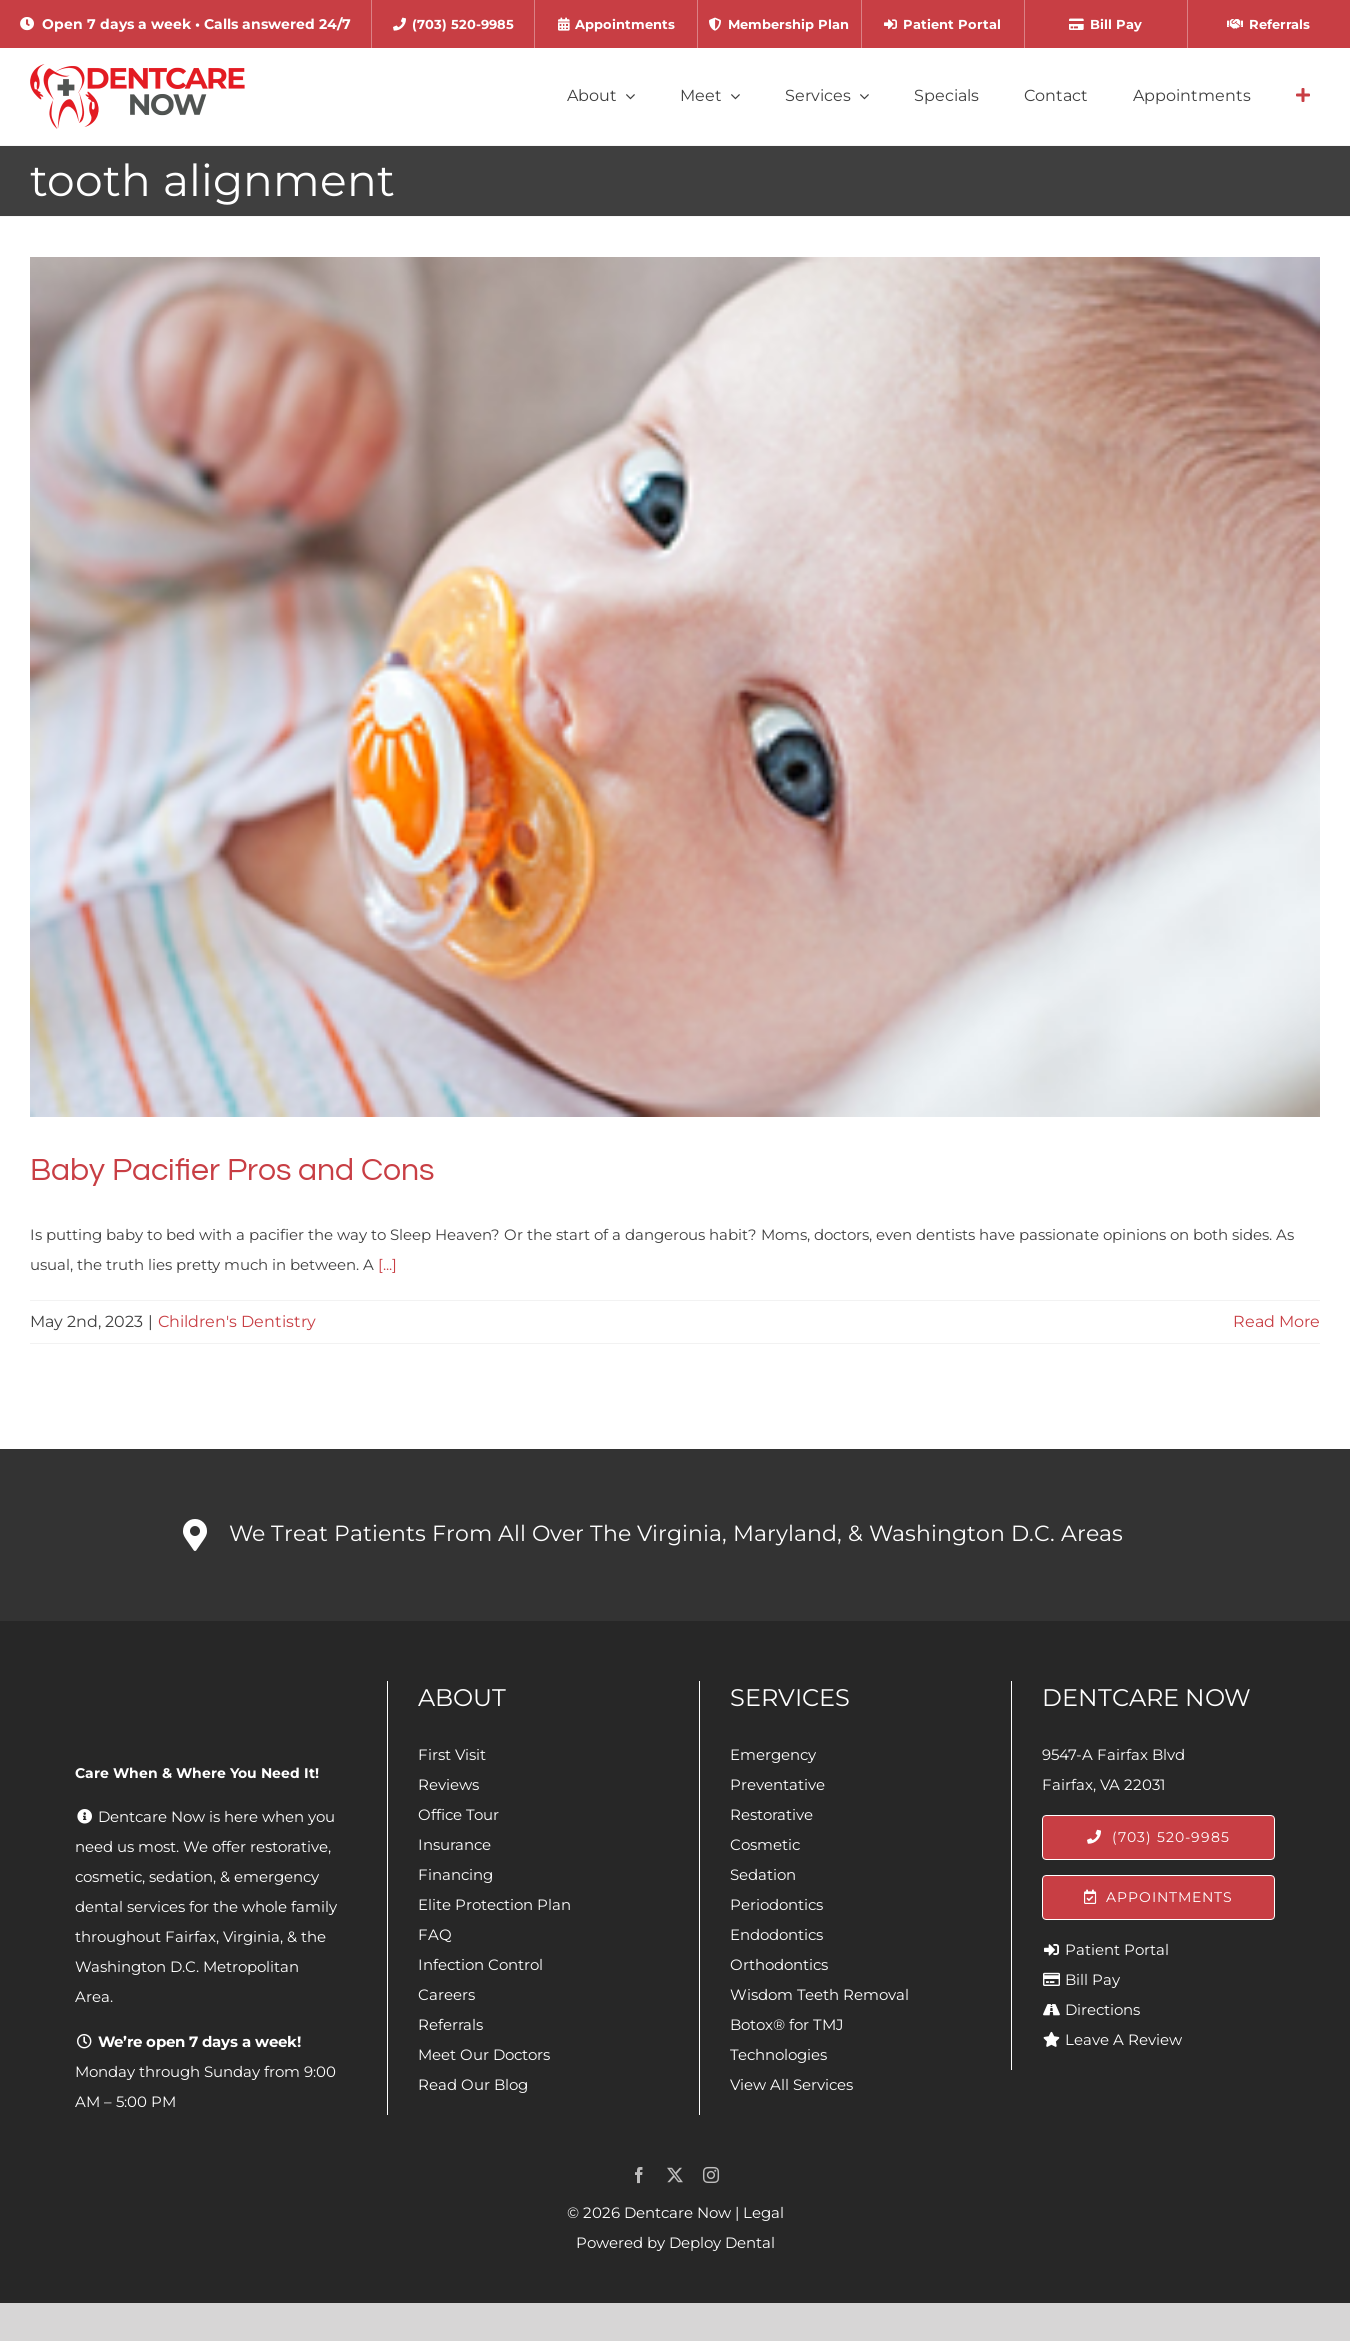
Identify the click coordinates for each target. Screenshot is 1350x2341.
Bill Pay (1092, 1979)
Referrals (450, 2024)
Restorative (771, 1814)
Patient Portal (1117, 1949)
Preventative (777, 1784)
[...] (387, 1264)
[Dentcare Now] (138, 71)
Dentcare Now (677, 2212)
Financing (455, 1874)
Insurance (454, 1844)
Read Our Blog (473, 2084)
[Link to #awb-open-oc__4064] (1303, 96)
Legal (763, 2212)
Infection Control (480, 1964)
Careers (446, 1994)
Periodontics (776, 1904)
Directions (1102, 2009)
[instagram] (711, 2175)
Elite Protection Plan (494, 1904)
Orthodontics (779, 1964)
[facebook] (639, 2175)
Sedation (763, 1874)
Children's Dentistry (237, 1321)
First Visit (452, 1754)
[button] (675, 1535)
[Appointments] (1158, 1897)
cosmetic (108, 1876)
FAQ (435, 1934)
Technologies (778, 2054)
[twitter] (675, 2175)
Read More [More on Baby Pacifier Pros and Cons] (1276, 1321)
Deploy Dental (722, 2242)
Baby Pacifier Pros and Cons (232, 1170)
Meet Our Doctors (484, 2054)
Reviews (448, 1784)
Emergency (773, 1754)
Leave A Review (1123, 2039)
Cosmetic (765, 1844)
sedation (181, 1876)
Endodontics (776, 1934)
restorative (289, 1846)
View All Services (791, 2084)
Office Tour (458, 1814)
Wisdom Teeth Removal (819, 1994)
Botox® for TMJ (787, 2024)
